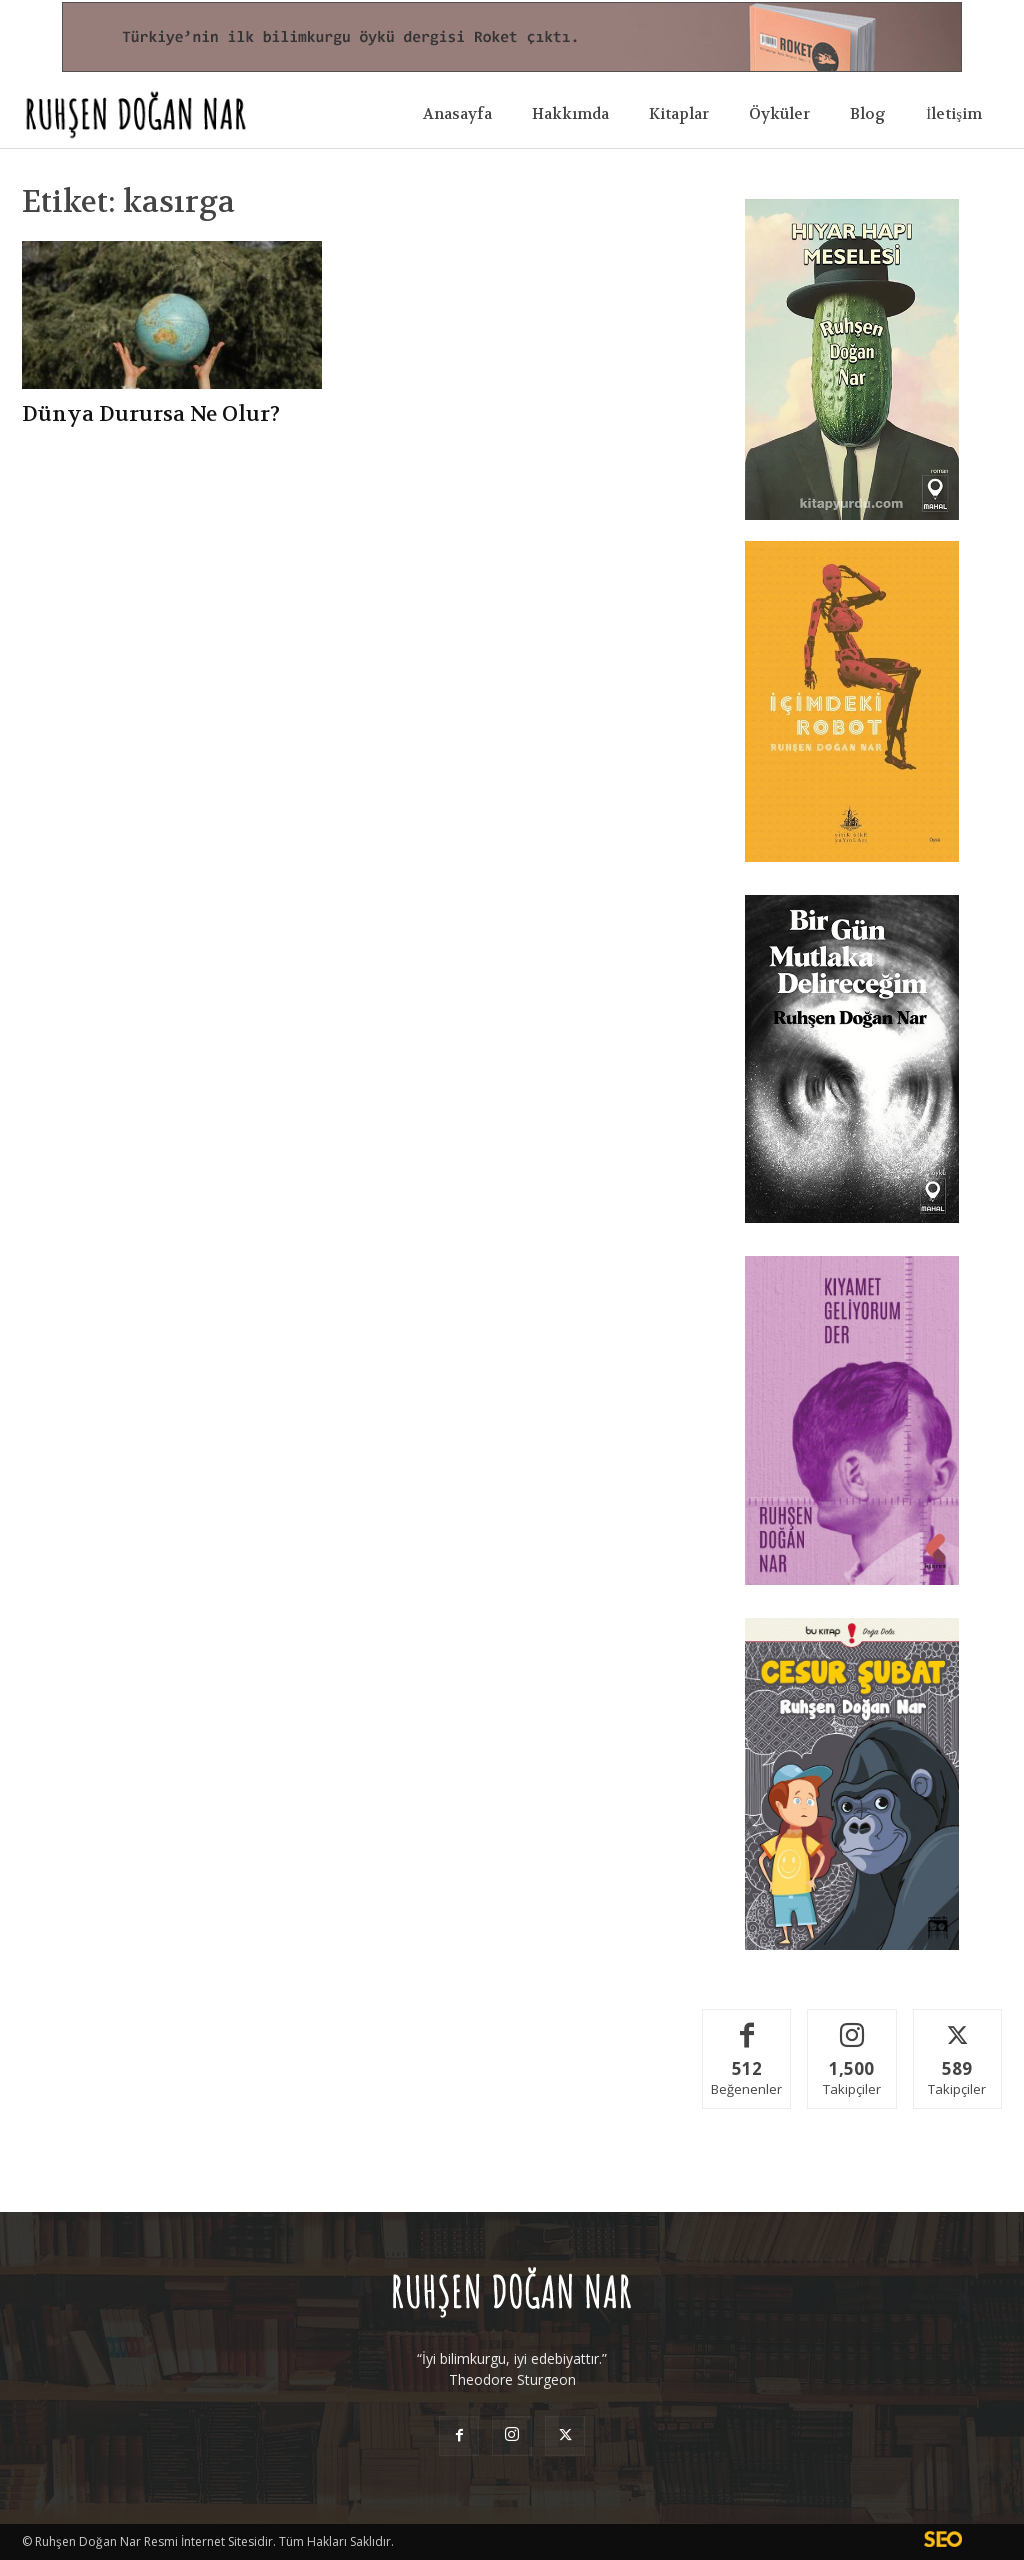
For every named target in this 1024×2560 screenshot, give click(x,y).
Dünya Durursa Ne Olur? (151, 414)
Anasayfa (457, 114)
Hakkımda (570, 114)
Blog (868, 114)
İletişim (954, 114)
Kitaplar (679, 114)
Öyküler (779, 114)
